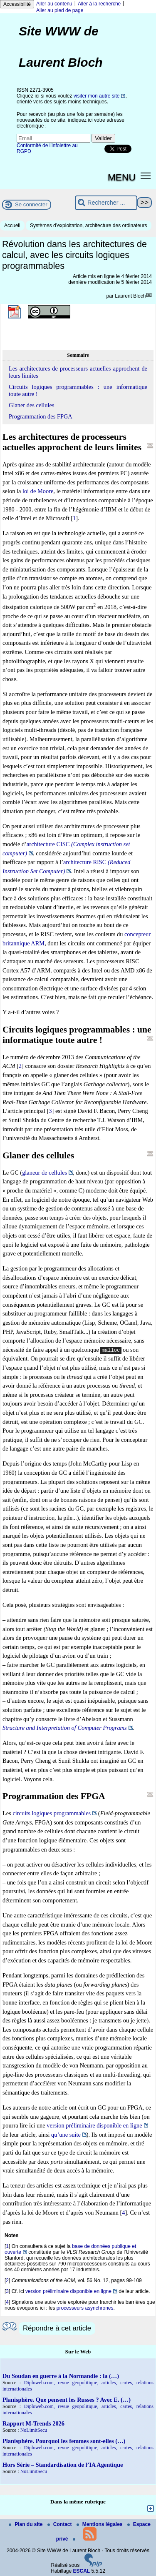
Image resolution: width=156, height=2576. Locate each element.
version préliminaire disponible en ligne (94, 2125)
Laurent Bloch (130, 296)
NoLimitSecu (33, 2430)
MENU (122, 177)
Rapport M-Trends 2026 (33, 2423)
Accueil (12, 225)
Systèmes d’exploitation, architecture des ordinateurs (88, 225)
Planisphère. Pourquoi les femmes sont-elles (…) (63, 2441)
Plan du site (26, 2524)
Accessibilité (17, 4)
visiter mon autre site (97, 96)
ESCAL (81, 2571)
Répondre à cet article (57, 2328)
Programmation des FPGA (40, 416)
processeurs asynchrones (85, 2308)
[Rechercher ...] (106, 202)
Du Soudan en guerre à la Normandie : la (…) (60, 2376)
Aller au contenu (54, 4)
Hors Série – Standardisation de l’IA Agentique (62, 2464)
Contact (60, 2524)
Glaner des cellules (31, 405)
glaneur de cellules (44, 1172)
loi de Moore (37, 491)
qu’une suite (66, 2134)
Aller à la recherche (99, 4)
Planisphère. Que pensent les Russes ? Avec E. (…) (66, 2399)
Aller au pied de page (59, 10)
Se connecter (31, 204)
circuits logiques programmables (51, 1813)
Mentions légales (100, 2524)
